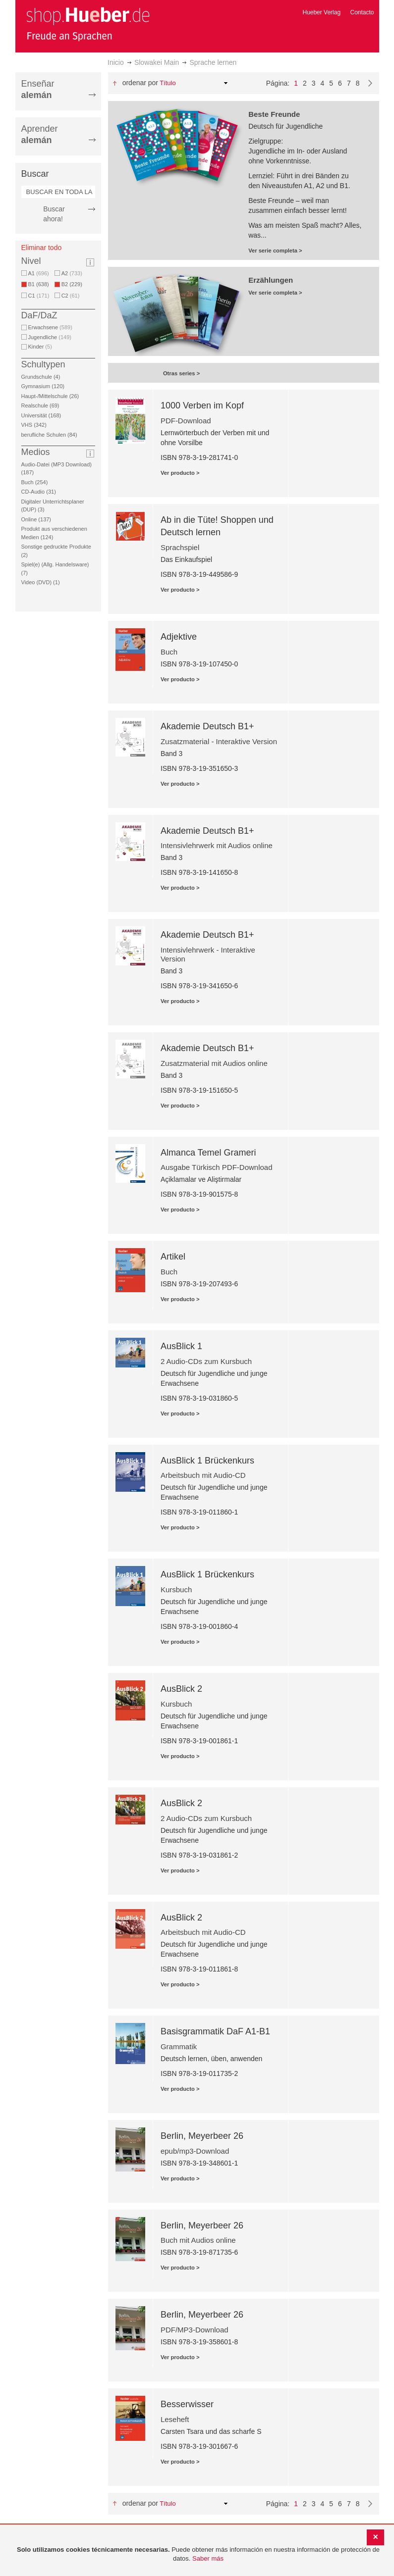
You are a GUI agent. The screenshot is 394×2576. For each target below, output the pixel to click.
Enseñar (38, 89)
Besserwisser (187, 2404)
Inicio (116, 62)
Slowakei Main (156, 62)
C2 (70, 296)
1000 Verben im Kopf (202, 405)
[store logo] (87, 24)
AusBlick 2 (181, 1689)
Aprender (39, 134)
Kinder (40, 347)
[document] (198, 2554)
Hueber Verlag (321, 12)
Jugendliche (49, 337)
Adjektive (179, 637)
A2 (71, 273)
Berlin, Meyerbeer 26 (202, 2136)
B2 (73, 284)
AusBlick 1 (181, 1346)
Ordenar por (140, 83)
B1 (40, 284)
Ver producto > (180, 473)
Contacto (362, 12)
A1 (38, 273)
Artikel (173, 1257)
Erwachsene (50, 327)
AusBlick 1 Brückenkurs (207, 1460)
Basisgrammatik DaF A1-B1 (215, 2031)
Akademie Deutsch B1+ (207, 726)
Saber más (208, 2558)
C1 (39, 296)
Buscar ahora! (54, 214)
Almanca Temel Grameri (208, 1153)
